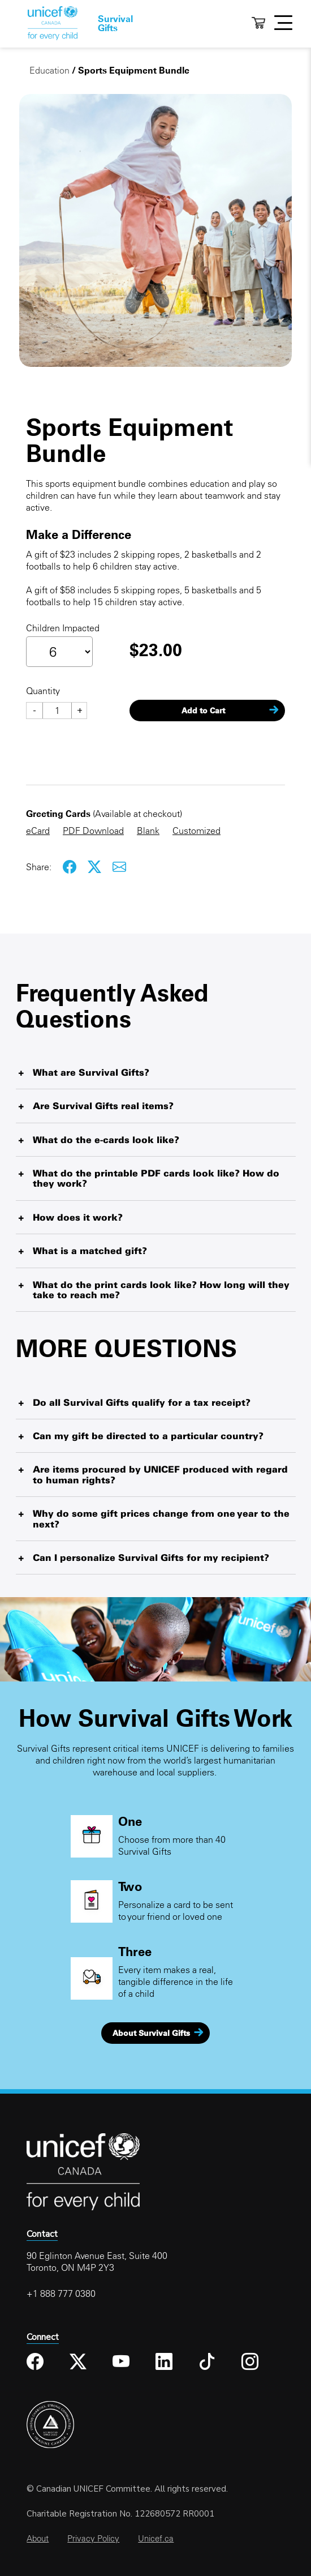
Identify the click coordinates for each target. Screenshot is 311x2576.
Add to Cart (203, 710)
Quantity (43, 690)
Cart (258, 22)
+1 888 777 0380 (61, 2293)
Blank (148, 830)
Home (53, 23)
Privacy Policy (93, 2538)
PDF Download (93, 830)
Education (49, 70)
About (38, 2538)
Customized (196, 830)
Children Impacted (63, 628)
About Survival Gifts (151, 2033)
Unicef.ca (156, 2538)
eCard (38, 830)
